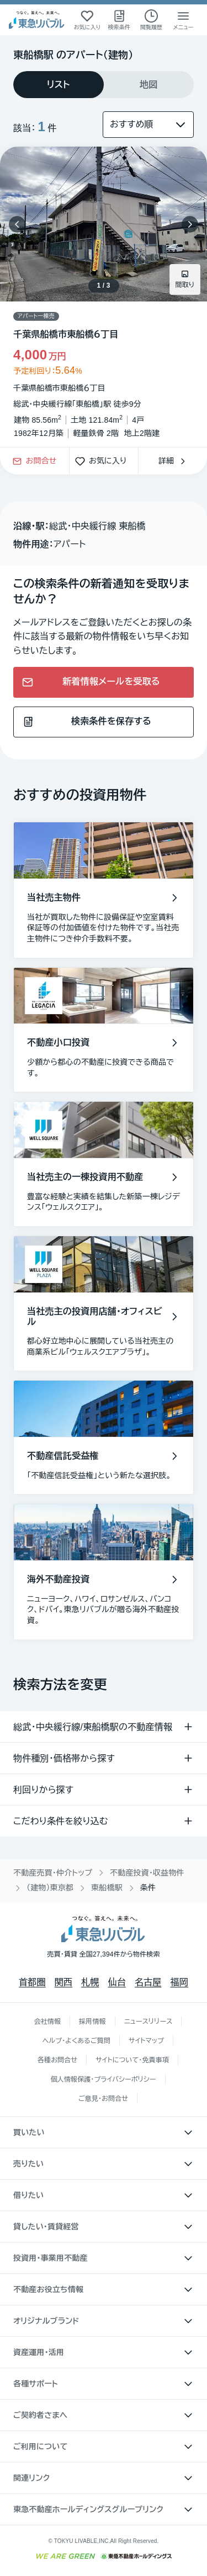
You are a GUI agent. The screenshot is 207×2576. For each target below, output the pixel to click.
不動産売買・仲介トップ (52, 1872)
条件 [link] (148, 1887)
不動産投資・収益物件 (147, 1872)
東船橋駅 (107, 1887)
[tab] (58, 84)
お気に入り (104, 461)
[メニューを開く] (183, 19)
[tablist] (103, 84)
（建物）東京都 (49, 1887)
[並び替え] (148, 124)
